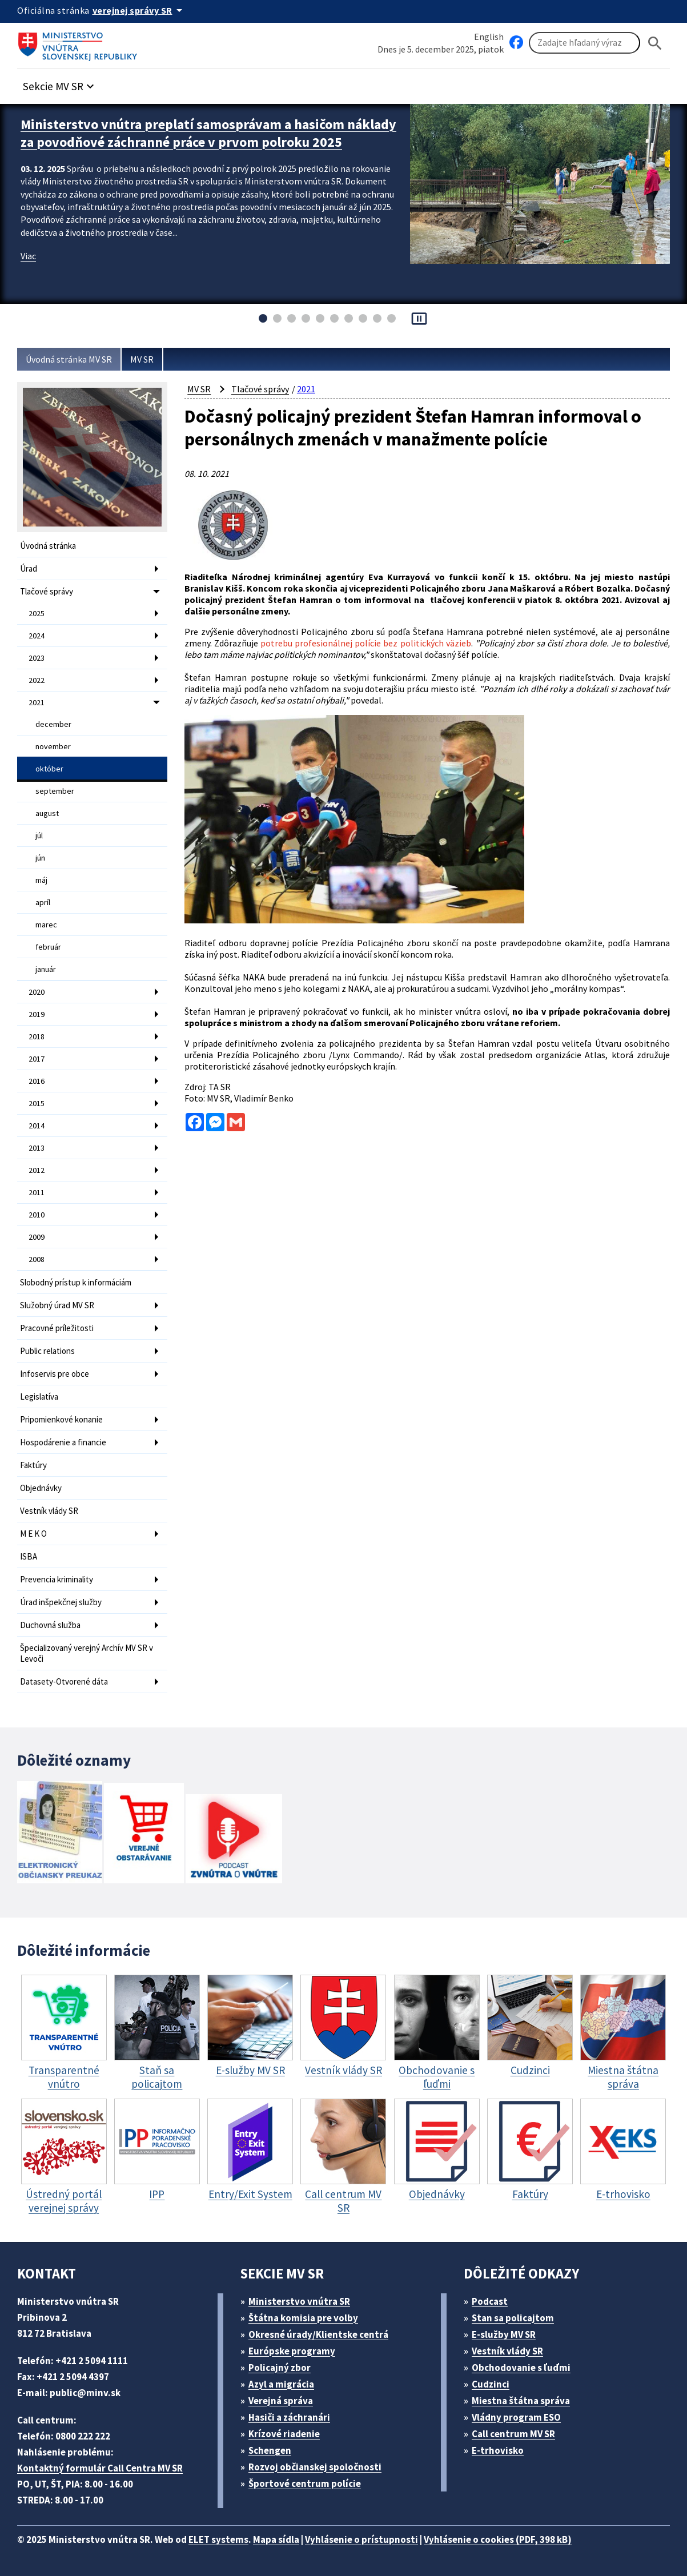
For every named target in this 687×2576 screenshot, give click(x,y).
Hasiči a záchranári (289, 2417)
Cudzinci (490, 2384)
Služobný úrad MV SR (57, 1305)
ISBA (28, 1556)
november (53, 746)
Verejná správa (280, 2400)
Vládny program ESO (516, 2417)
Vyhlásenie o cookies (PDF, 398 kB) (498, 2539)
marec (46, 924)
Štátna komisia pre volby (303, 2318)
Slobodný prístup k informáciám (75, 1282)
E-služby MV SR (504, 2334)
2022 (37, 680)
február (48, 947)
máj (41, 880)
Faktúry (33, 1465)
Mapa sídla (276, 2539)
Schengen (269, 2450)
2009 (37, 1237)
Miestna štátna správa (521, 2400)
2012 (37, 1170)
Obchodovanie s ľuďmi (521, 2367)
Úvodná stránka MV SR (69, 359)
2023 (37, 658)
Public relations (47, 1350)
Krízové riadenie (284, 2434)
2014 (37, 1125)
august (47, 813)
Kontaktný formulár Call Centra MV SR (100, 2468)
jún (40, 858)
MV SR (142, 359)
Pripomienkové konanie (61, 1419)
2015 (37, 1103)
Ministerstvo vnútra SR (299, 2301)
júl (39, 835)
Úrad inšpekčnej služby (61, 1602)
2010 (37, 1214)
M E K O (33, 1533)
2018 (37, 1036)
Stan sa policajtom (513, 2318)
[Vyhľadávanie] (584, 43)
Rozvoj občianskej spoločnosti (314, 2467)
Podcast (490, 2301)
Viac (28, 256)
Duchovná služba (50, 1624)
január (45, 969)
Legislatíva (39, 1396)
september (54, 791)
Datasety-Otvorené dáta (64, 1681)
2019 (37, 1014)
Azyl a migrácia (281, 2384)
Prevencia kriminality (56, 1579)
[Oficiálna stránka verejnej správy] (139, 10)
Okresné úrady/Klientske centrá (318, 2334)
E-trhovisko (498, 2450)
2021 (37, 702)
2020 (37, 992)
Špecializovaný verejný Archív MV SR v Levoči (86, 1653)
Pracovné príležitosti (57, 1328)
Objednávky (41, 1487)
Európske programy (291, 2351)
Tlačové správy (46, 591)
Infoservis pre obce (54, 1373)
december (53, 724)
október (49, 768)
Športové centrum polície (304, 2483)
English (489, 36)
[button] (60, 83)
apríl (42, 902)
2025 (37, 613)
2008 (37, 1259)
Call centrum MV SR (513, 2434)
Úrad (28, 568)
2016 (37, 1081)
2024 (37, 635)
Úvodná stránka (48, 545)
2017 (37, 1059)
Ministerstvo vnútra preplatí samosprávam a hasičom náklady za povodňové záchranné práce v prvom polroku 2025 (208, 133)
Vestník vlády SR (49, 1510)
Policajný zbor (279, 2367)
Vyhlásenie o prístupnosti (361, 2539)
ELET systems (218, 2539)
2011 (37, 1192)
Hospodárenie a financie (63, 1442)
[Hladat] (655, 43)
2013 (37, 1148)
